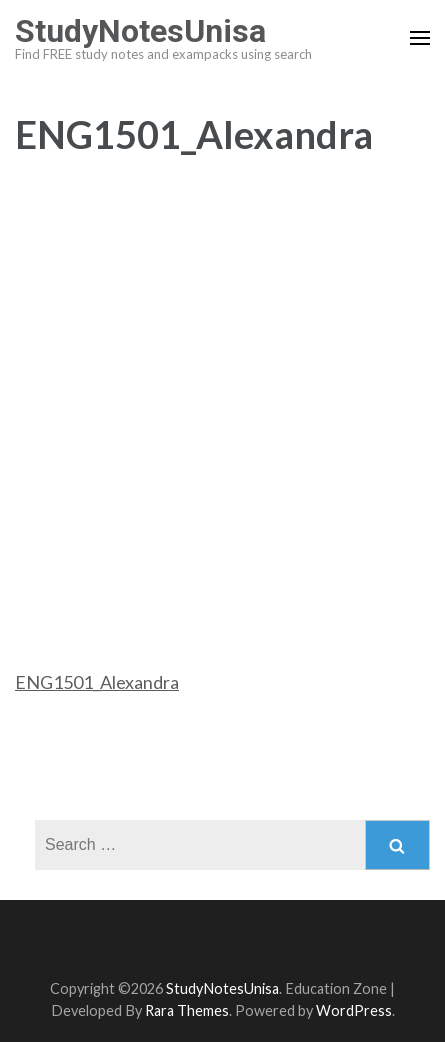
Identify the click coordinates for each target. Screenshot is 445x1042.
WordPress (354, 1010)
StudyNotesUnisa (140, 31)
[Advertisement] (222, 387)
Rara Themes (187, 1010)
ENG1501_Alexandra (97, 682)
